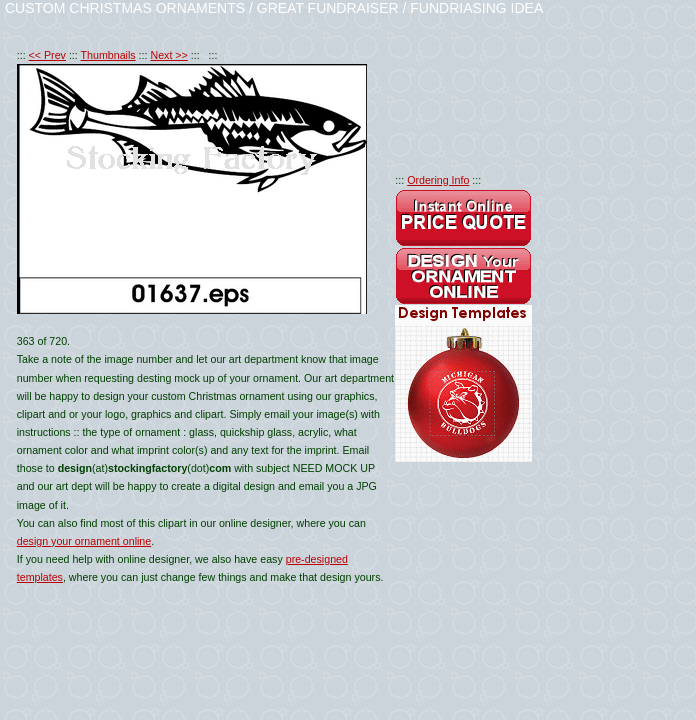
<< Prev (47, 55)
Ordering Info (438, 180)
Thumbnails (108, 55)
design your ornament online (84, 541)
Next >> (168, 55)
